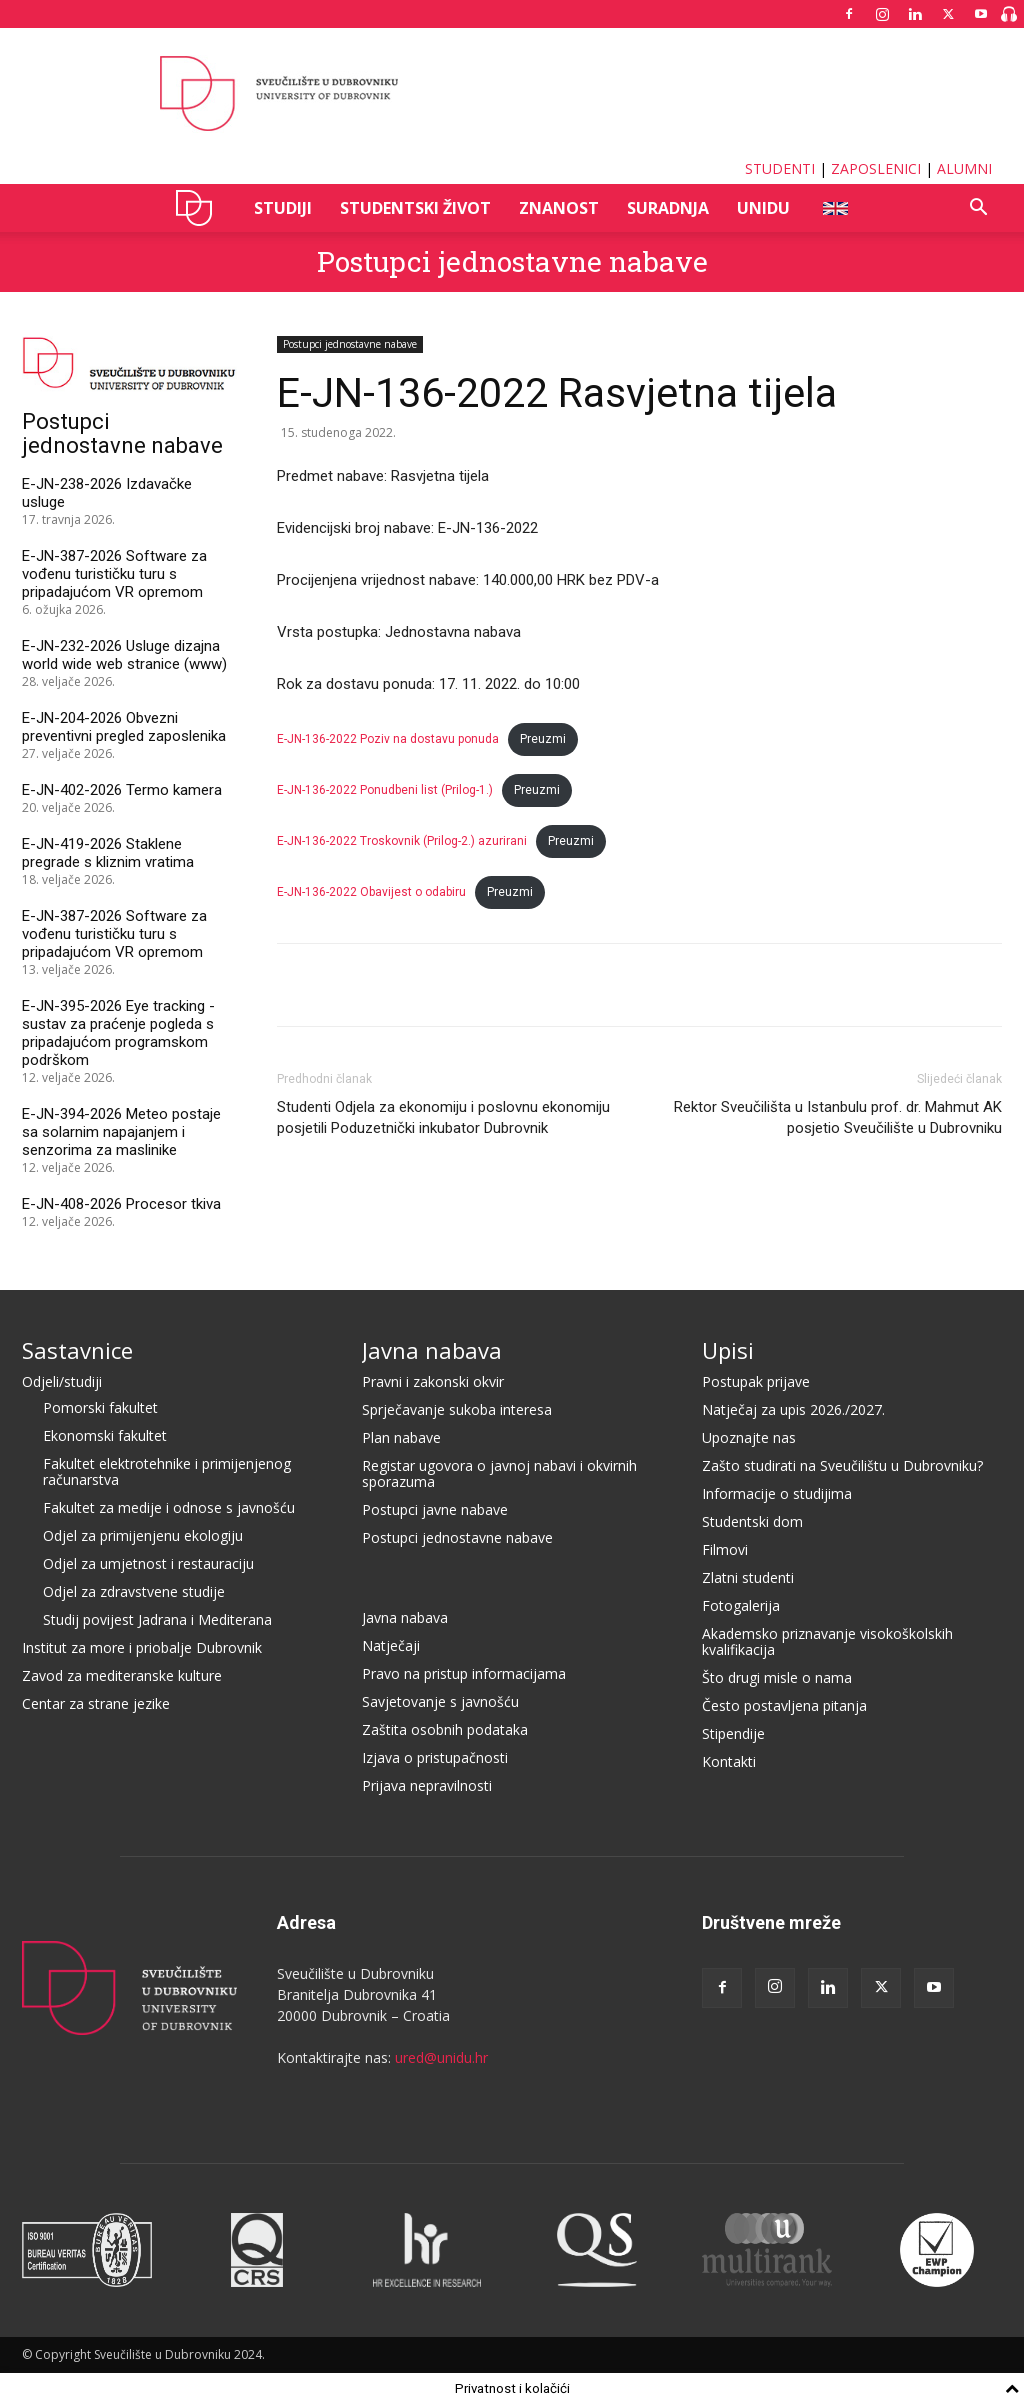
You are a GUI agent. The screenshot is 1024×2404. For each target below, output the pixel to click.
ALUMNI (964, 168)
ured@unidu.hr (441, 2057)
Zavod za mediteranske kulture (122, 1675)
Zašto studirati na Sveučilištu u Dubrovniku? (842, 1465)
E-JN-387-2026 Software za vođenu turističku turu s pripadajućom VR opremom (114, 574)
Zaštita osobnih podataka (445, 1729)
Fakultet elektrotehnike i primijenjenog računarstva (167, 1471)
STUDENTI (780, 168)
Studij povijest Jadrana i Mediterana (157, 1619)
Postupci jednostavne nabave (512, 261)
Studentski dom (752, 1521)
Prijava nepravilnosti (427, 1785)
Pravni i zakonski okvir (433, 1381)
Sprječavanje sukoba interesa (457, 1409)
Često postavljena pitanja (784, 1705)
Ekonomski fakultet (105, 1435)
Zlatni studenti (748, 1577)
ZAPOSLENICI (876, 168)
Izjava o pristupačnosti (435, 1757)
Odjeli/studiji (62, 1381)
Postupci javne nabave (435, 1509)
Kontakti (729, 1761)
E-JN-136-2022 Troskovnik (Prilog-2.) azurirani (402, 841)
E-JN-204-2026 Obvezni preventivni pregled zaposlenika (124, 727)
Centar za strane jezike (96, 1703)
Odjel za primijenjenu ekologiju (143, 1535)
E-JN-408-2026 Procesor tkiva (121, 1204)
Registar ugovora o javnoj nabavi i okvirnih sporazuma (499, 1473)
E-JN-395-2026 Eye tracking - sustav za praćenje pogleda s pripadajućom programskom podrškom (118, 1033)
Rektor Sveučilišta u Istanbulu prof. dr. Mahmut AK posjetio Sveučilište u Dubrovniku (838, 1117)
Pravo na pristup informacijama (464, 1673)
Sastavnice (77, 1350)
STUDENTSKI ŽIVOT (415, 208)
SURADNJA (668, 208)
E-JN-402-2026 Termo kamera (122, 790)
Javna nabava (432, 1350)
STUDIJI (283, 208)
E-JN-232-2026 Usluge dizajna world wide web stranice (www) (124, 655)
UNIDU (199, 208)
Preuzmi (543, 739)
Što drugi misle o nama (777, 1677)
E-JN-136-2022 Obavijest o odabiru (371, 892)
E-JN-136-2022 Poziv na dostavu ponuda (388, 739)
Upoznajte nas (749, 1437)
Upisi (728, 1350)
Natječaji (391, 1645)
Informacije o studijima (777, 1493)
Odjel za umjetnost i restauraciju (148, 1563)
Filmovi (725, 1549)
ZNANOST (559, 208)
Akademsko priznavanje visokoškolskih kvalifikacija (827, 1641)
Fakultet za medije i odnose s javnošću (169, 1507)
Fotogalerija (741, 1605)
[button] (978, 209)
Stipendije (733, 1733)
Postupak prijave (756, 1381)
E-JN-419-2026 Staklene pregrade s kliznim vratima (108, 853)
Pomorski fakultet (100, 1407)
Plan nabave (401, 1437)
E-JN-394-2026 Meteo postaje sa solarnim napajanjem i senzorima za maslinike (121, 1132)
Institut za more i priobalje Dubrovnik (142, 1647)
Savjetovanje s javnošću (440, 1701)
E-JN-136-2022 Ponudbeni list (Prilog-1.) (385, 790)
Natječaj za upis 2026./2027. (793, 1409)
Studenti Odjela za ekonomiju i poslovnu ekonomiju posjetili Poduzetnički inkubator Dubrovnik (443, 1117)
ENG (834, 208)
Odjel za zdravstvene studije (134, 1591)
